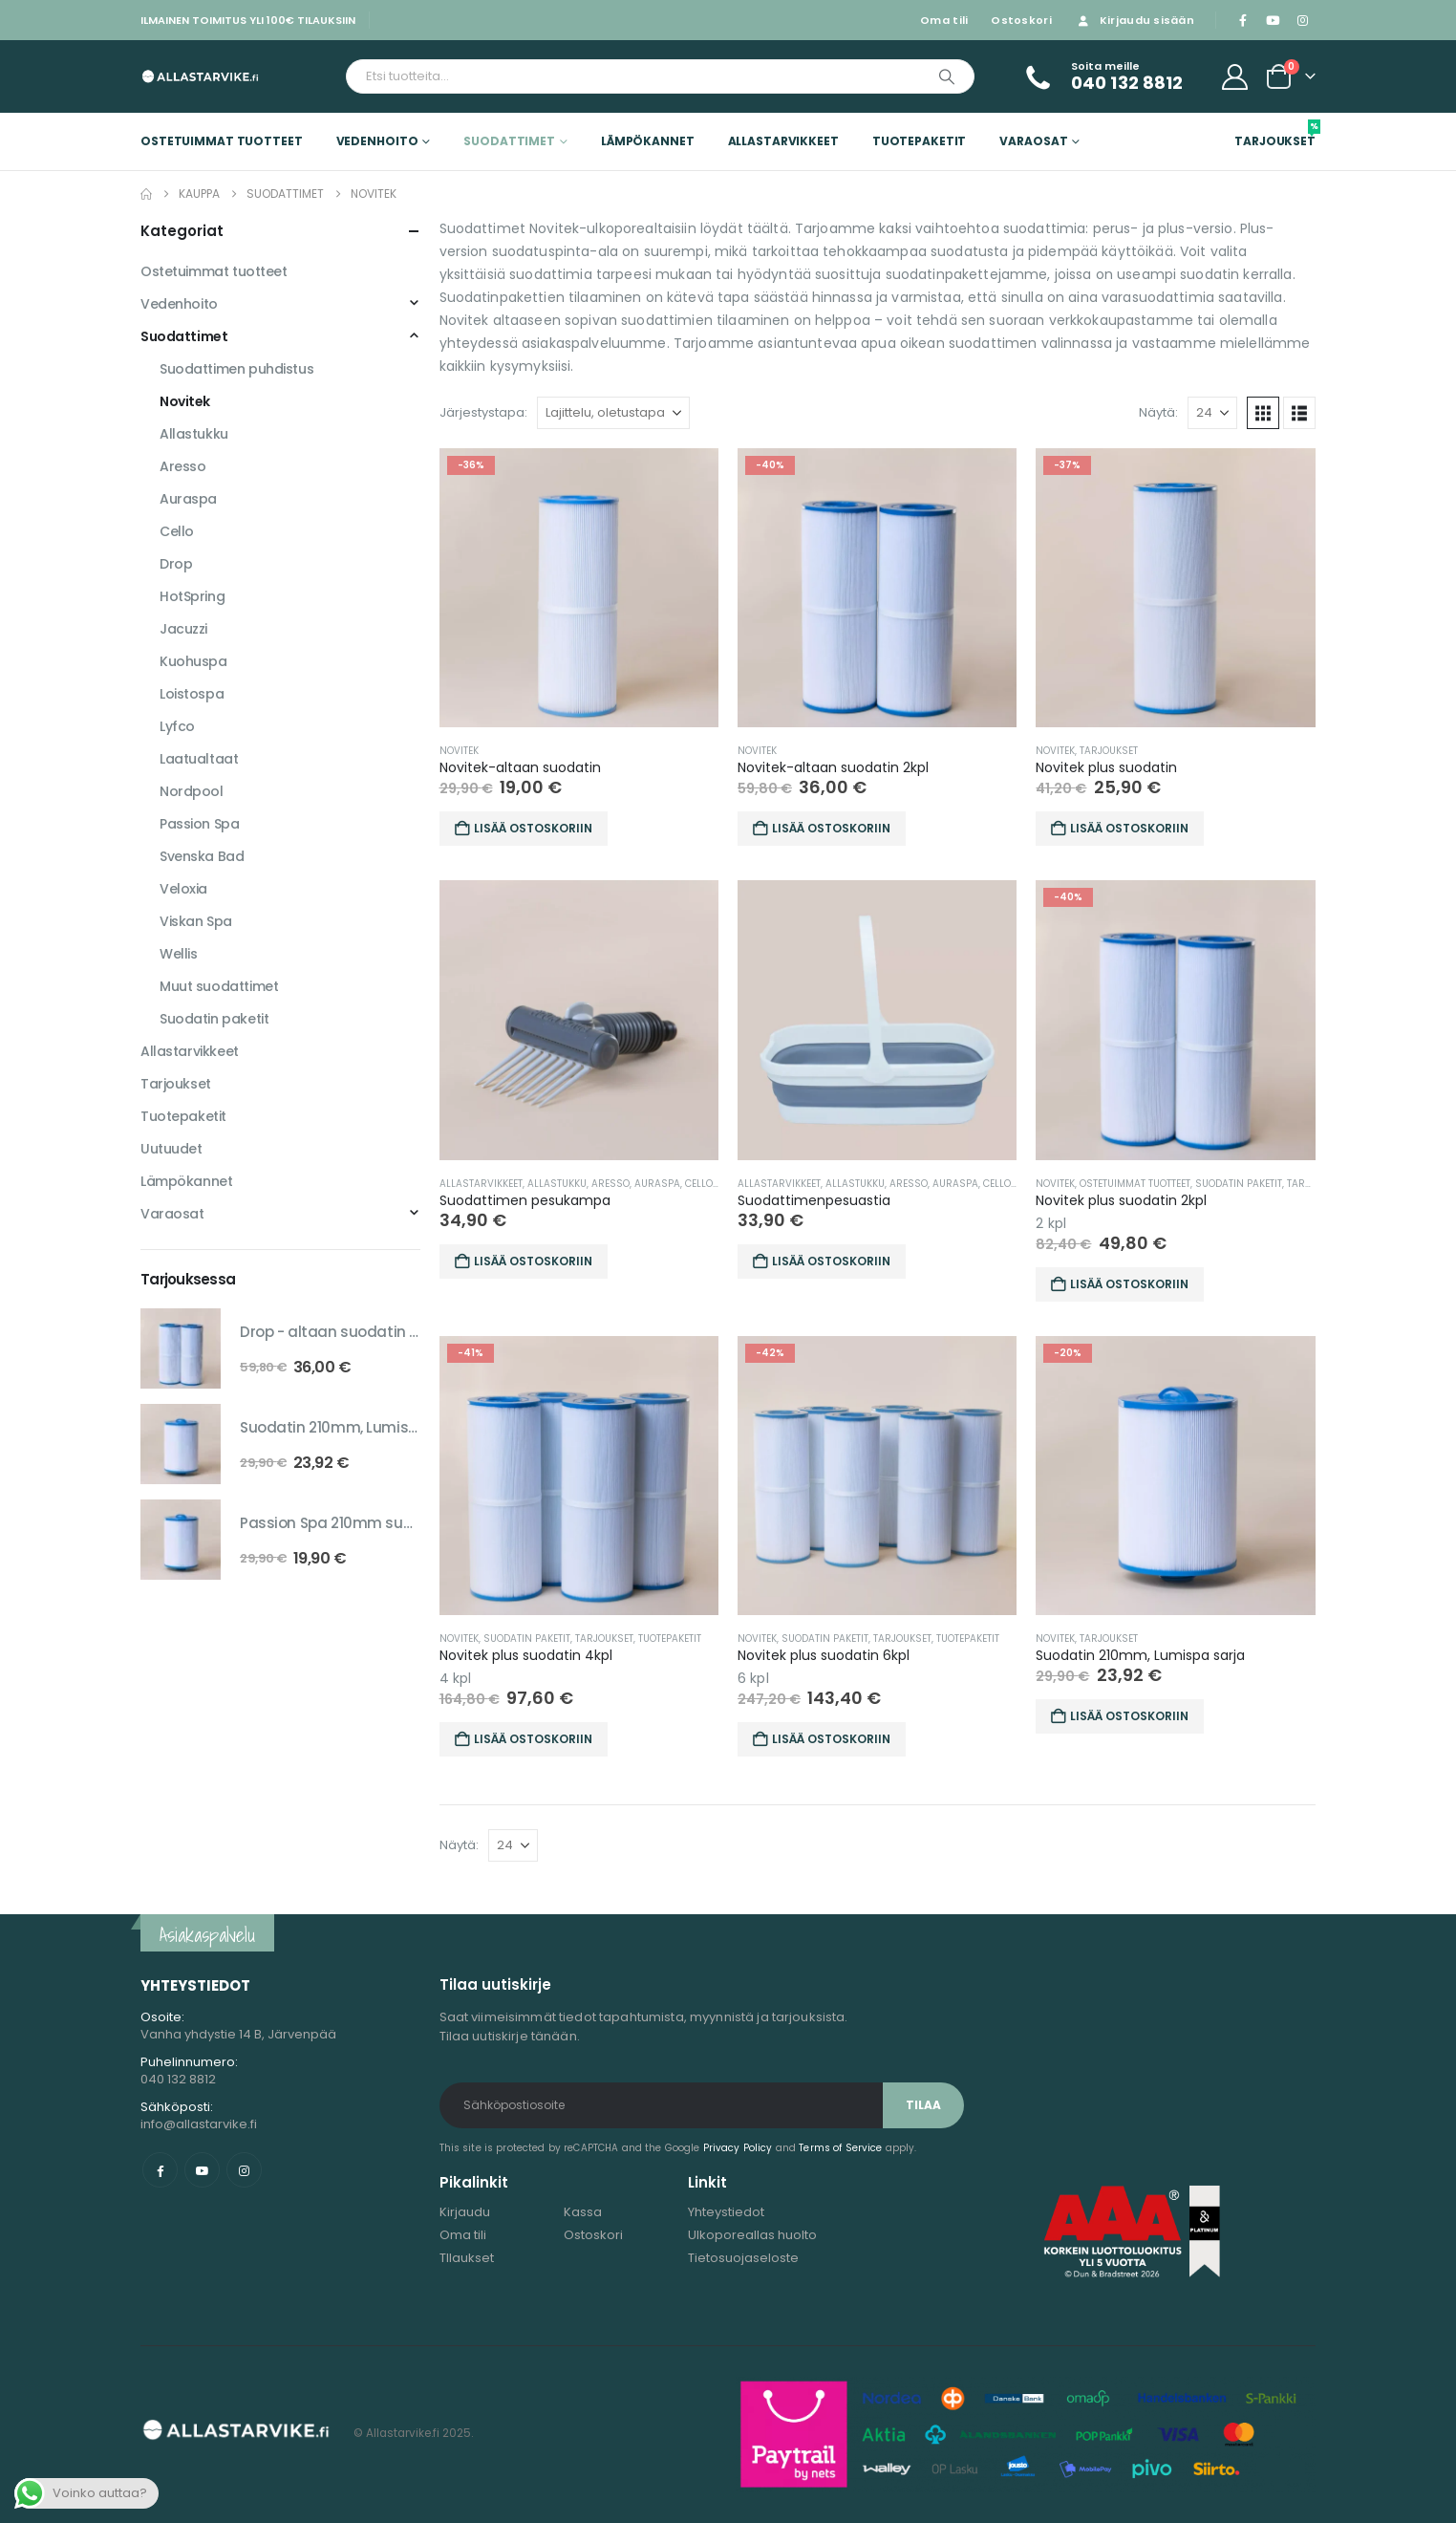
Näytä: (1158, 412)
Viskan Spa (196, 921)
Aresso (610, 1183)
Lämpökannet (648, 141)
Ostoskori (1021, 20)
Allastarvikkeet (783, 141)
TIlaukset (466, 2258)
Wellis (178, 953)
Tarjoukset (1275, 134)
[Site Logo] (200, 76)
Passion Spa (199, 823)
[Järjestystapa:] (613, 413)
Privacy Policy (738, 2148)
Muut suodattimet (219, 986)
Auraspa (657, 1183)
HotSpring (192, 596)
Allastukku (557, 1183)
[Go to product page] (578, 587)
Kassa (583, 2212)
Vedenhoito (377, 141)
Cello (699, 1183)
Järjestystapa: (483, 412)
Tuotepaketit (919, 141)
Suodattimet (509, 141)
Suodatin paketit (1238, 1183)
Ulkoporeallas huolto (752, 2235)
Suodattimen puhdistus (236, 368)
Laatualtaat (199, 758)
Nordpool (192, 791)
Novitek (459, 751)
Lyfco (177, 726)
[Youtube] (1272, 20)
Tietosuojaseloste (743, 2258)
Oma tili (944, 20)
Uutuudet (171, 1148)
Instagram (244, 2170)
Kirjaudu (464, 2212)
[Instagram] (1302, 20)
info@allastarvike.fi (198, 2124)
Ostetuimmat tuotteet (221, 141)
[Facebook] (1243, 20)
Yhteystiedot (726, 2212)
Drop (176, 563)
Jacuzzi (183, 628)
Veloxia (183, 888)
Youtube (202, 2170)
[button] (1263, 413)
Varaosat (1033, 141)
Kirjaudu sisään (1134, 20)
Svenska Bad (202, 856)
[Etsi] (947, 76)
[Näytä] (1212, 413)
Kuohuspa (193, 661)
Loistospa (192, 693)
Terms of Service (840, 2148)
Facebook (160, 2170)
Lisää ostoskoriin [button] (533, 828)
